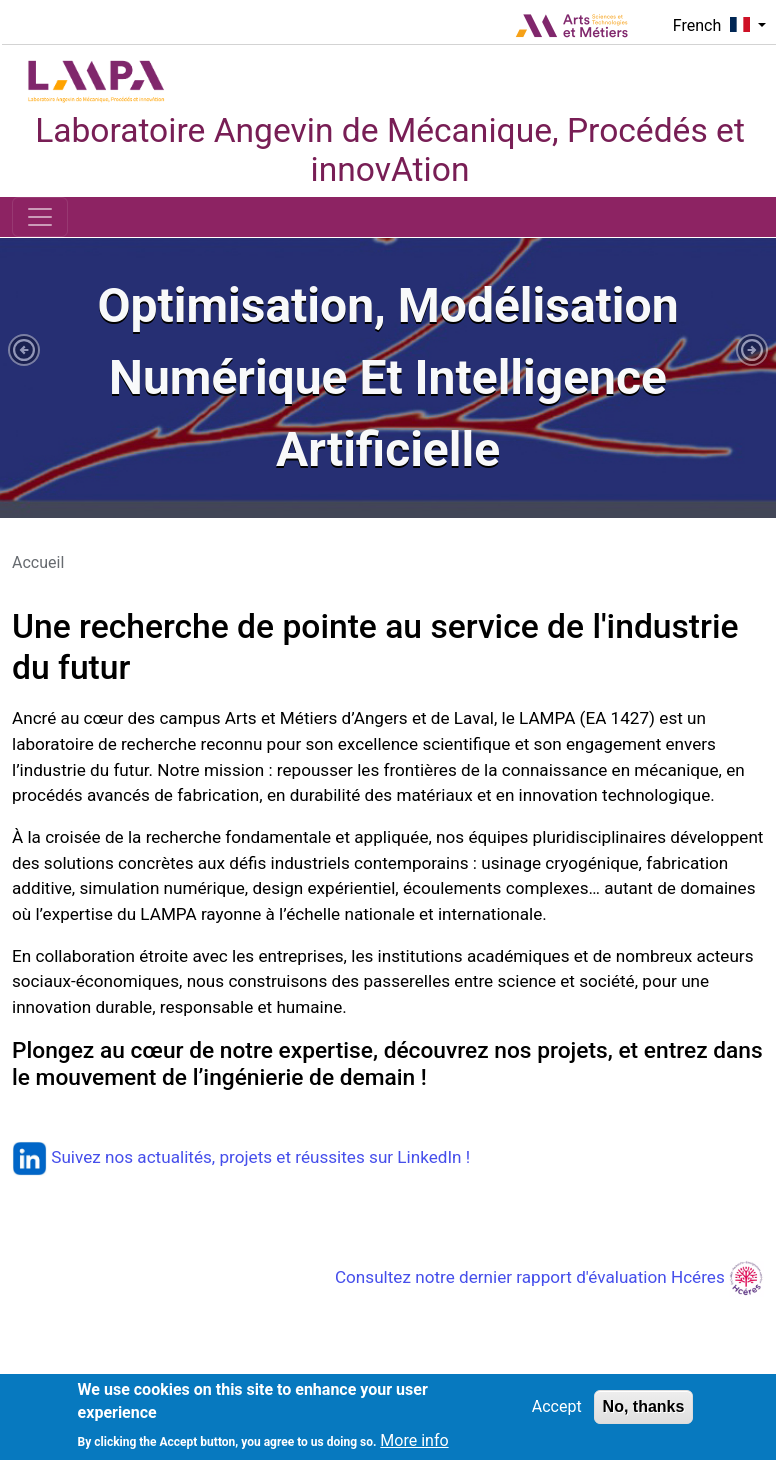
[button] (24, 350)
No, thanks (644, 1406)
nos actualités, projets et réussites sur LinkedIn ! (287, 1157)
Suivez (58, 1157)
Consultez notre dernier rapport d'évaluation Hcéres (549, 1277)
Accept (557, 1406)
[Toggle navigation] (40, 217)
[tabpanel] (388, 378)
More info (414, 1440)
